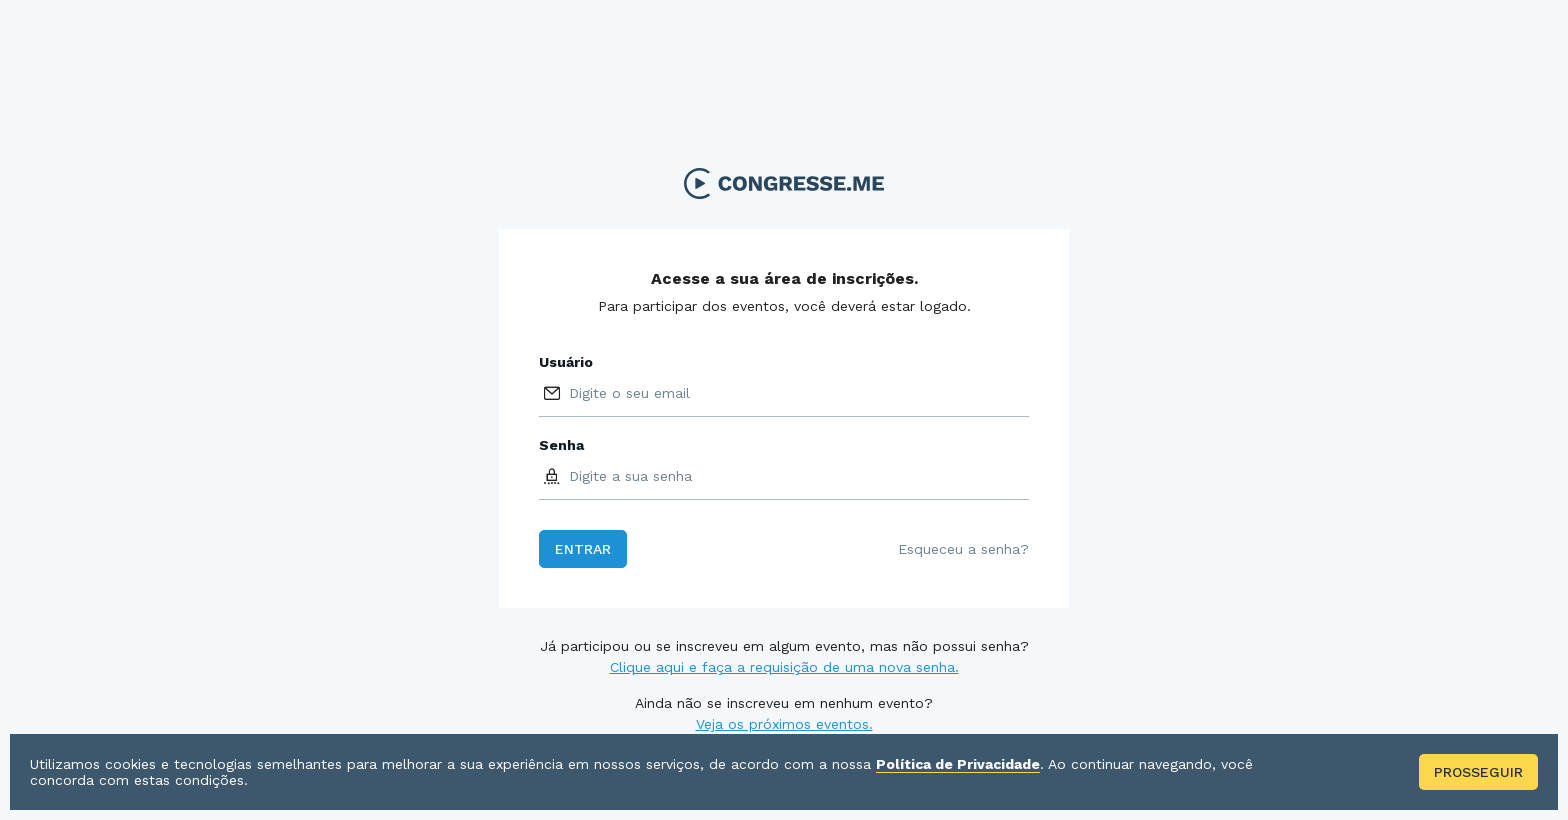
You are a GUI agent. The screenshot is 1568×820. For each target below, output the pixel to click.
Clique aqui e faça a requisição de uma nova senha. (784, 667)
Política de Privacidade (958, 764)
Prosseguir (1478, 772)
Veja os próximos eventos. (784, 724)
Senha (561, 445)
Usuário (566, 362)
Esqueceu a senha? (963, 549)
